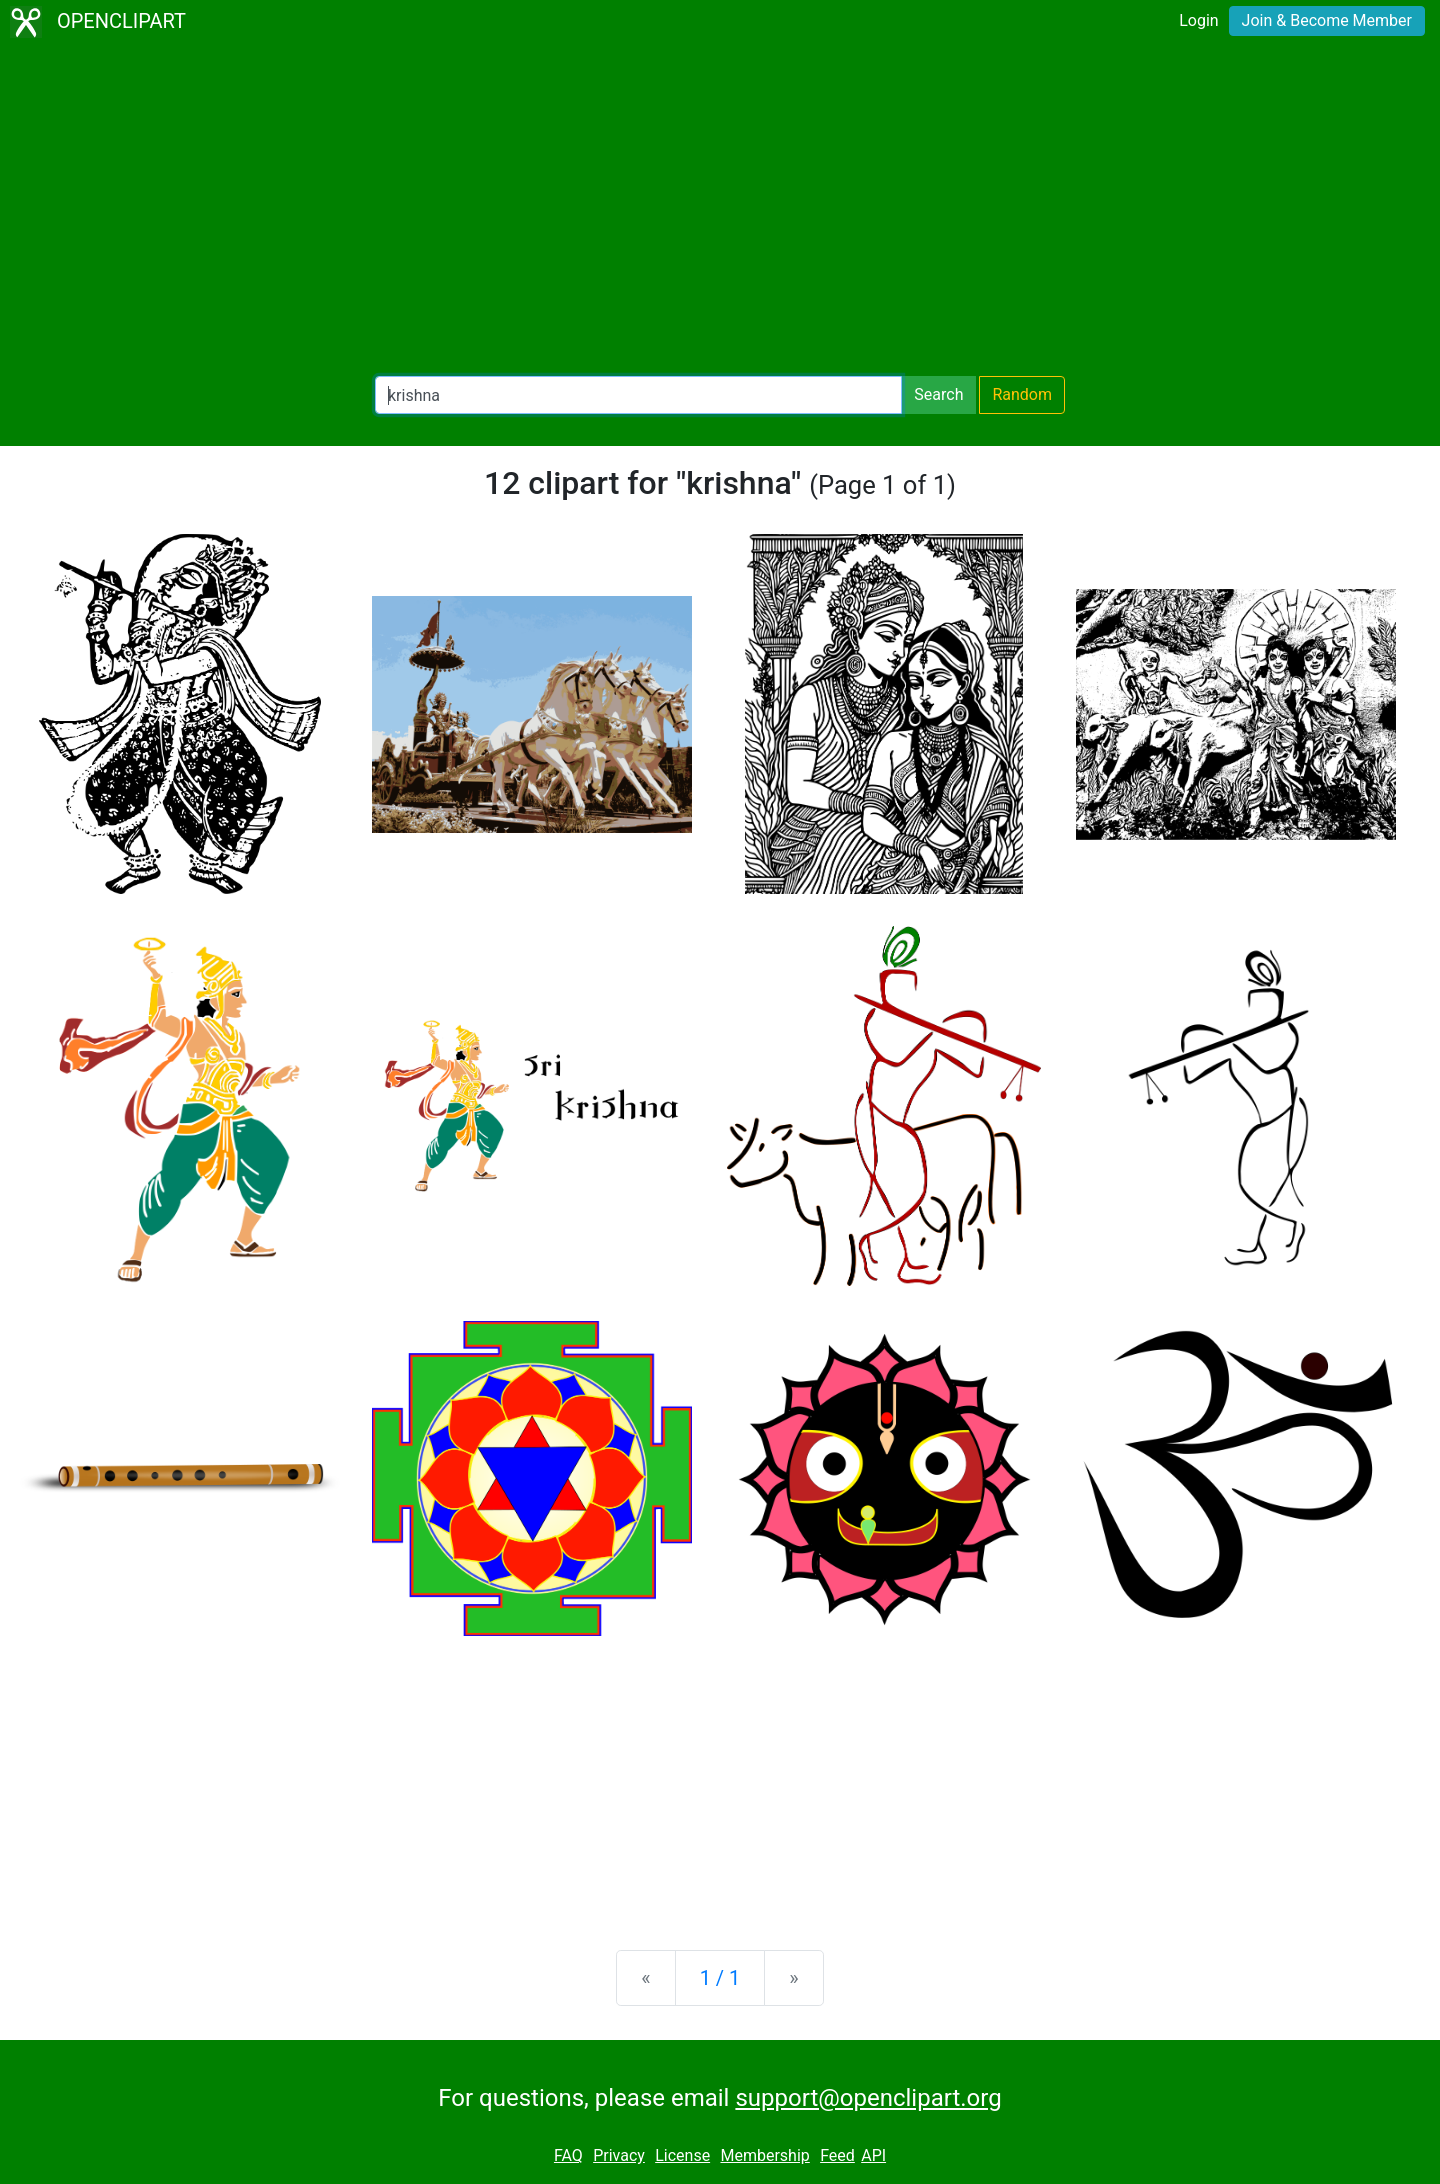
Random (1022, 394)
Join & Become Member (1327, 20)
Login (1198, 20)
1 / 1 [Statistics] (720, 1978)
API (873, 2155)
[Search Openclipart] (638, 395)
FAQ (568, 2155)
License (682, 2155)
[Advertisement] (720, 210)
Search (938, 394)
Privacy (619, 2155)
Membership (764, 2155)
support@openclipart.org (868, 2098)
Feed (837, 2155)
